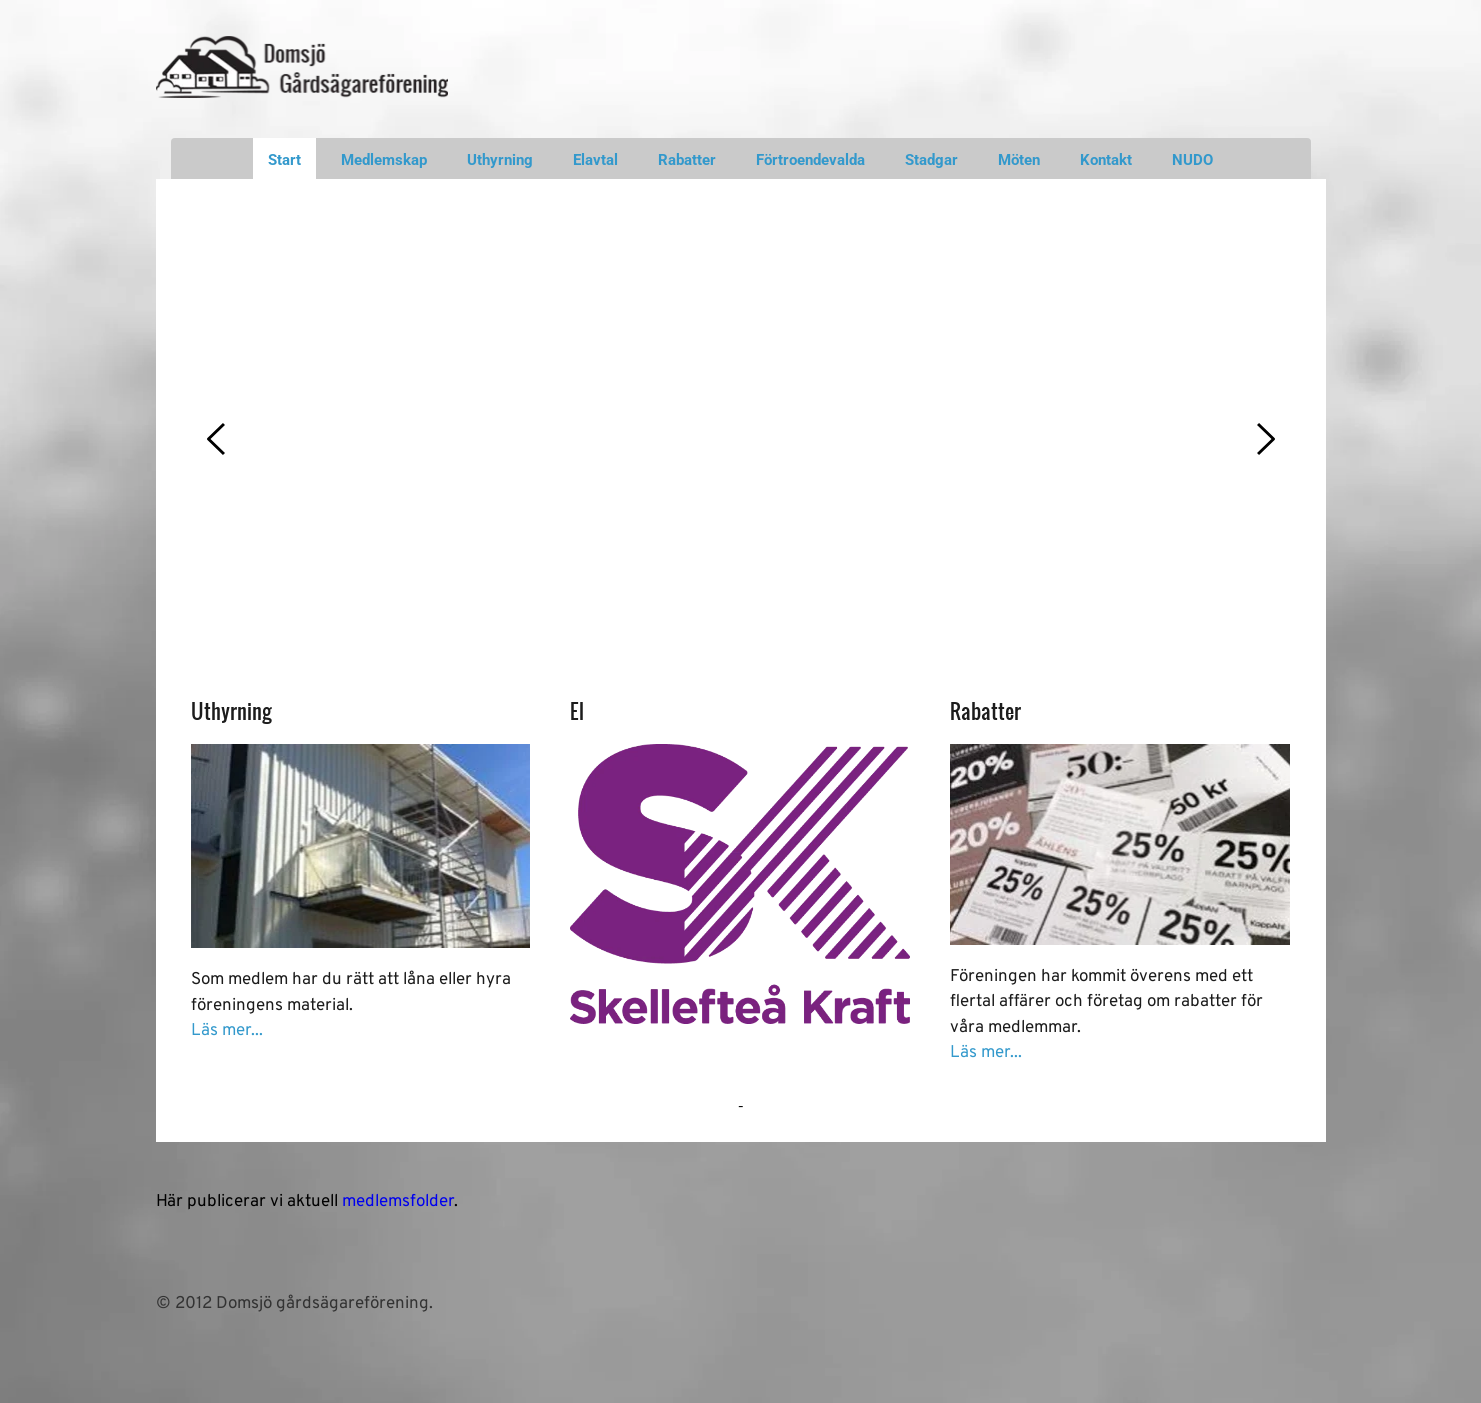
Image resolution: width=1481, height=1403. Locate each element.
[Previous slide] (217, 439)
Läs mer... (227, 1031)
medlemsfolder (398, 1202)
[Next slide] (1265, 439)
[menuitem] (284, 158)
